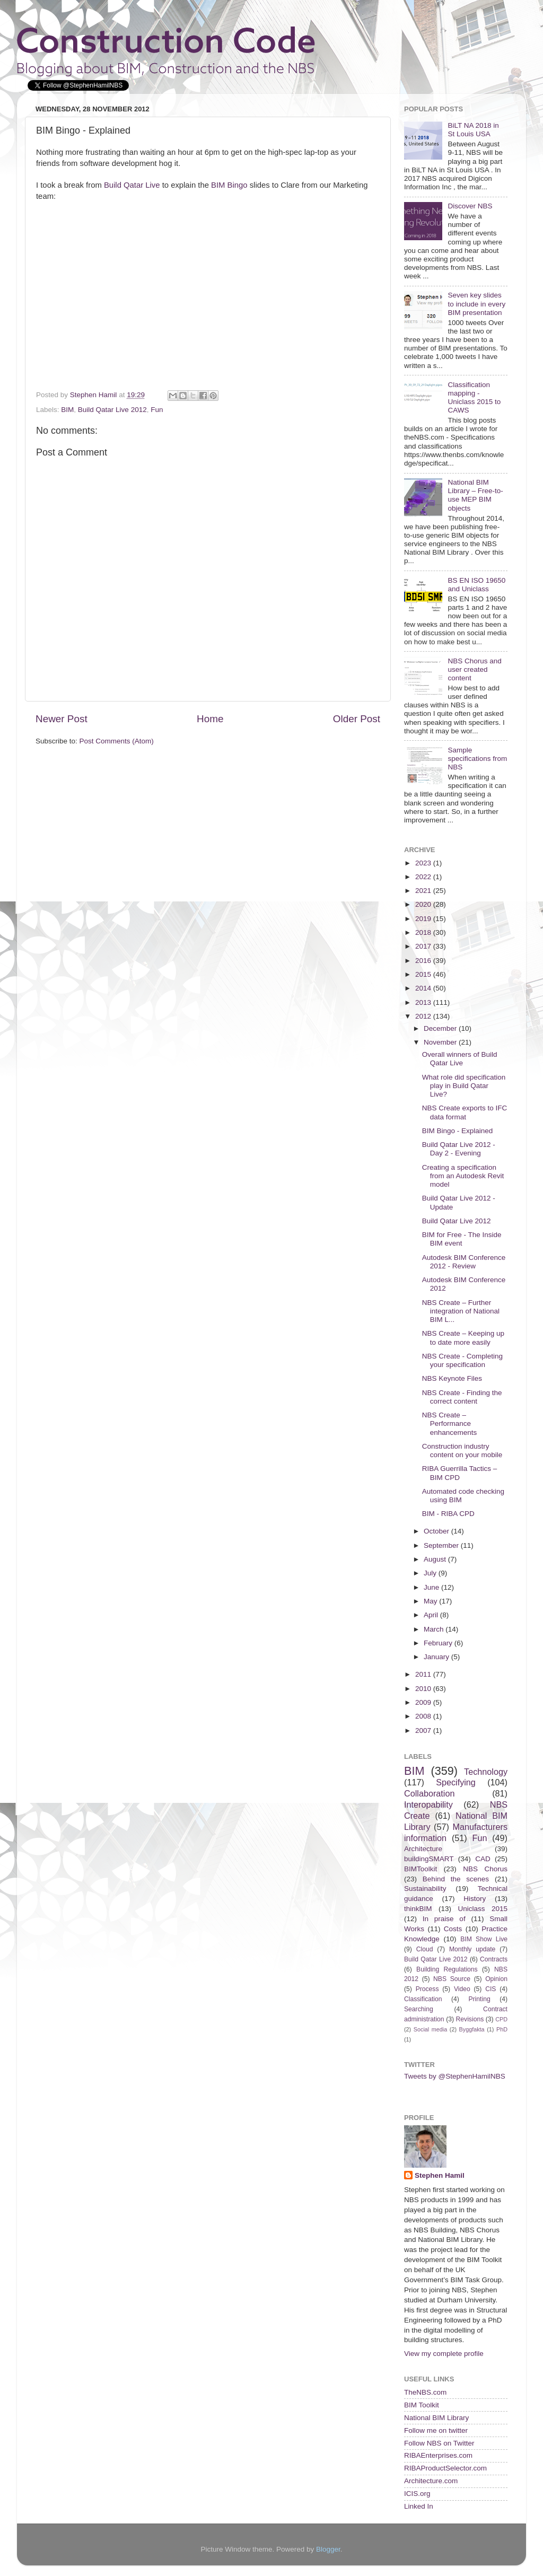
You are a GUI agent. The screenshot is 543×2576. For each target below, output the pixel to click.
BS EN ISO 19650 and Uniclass (476, 584)
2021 (424, 891)
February (439, 1643)
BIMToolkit (420, 1869)
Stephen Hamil (440, 2175)
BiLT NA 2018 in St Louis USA (473, 129)
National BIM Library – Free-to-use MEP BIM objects (475, 495)
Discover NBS (470, 206)
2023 (424, 863)
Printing (479, 1999)
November (441, 1042)
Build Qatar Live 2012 (112, 410)
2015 (424, 974)
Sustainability (425, 1888)
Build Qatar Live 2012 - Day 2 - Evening (458, 1149)
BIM (67, 410)
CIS (490, 1989)
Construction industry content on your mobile (462, 1450)
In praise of (444, 1919)
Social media (430, 2029)
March (434, 1629)
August (436, 1559)
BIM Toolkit (421, 2405)
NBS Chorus (485, 1869)
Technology (485, 1771)
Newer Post (61, 718)
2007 (424, 1730)
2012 (424, 1016)
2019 (424, 919)
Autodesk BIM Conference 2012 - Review (464, 1262)
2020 (424, 904)
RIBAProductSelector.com (445, 2468)
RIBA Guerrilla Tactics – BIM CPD (459, 1473)
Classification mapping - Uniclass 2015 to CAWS (474, 398)
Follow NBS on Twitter (439, 2443)
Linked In (418, 2506)
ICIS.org (417, 2494)
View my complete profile (444, 2354)
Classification (423, 1999)
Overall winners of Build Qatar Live (459, 1058)
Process (427, 1989)
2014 (424, 988)
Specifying (456, 1782)
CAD (483, 1859)
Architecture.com (431, 2481)
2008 (424, 1716)
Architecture (423, 1849)
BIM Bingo (229, 185)
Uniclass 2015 (482, 1909)
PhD (501, 2029)
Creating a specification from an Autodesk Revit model (463, 1175)
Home (210, 718)
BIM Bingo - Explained (457, 1131)
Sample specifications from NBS (477, 758)
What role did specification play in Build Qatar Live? (464, 1085)
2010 (424, 1689)
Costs (453, 1929)
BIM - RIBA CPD (448, 1514)
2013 (424, 1002)
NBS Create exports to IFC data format (464, 1112)
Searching (418, 2009)
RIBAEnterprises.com (438, 2455)
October (437, 1531)
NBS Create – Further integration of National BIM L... (461, 1311)
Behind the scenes (456, 1879)
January (437, 1657)
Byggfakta (472, 2029)
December (441, 1028)
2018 (424, 932)
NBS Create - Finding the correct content (462, 1397)
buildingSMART (429, 1859)
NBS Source (451, 1979)
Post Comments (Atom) (117, 741)
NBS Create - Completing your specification (462, 1360)
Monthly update (472, 1949)
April (432, 1615)
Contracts (493, 1959)
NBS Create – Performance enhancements (449, 1423)
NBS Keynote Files (452, 1378)
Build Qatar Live (132, 185)
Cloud (424, 1949)
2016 (424, 961)
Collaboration (429, 1793)
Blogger (328, 2549)
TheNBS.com (425, 2392)
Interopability (428, 1804)
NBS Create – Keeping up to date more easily (463, 1337)
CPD (501, 2019)
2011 (424, 1674)
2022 (424, 877)
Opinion (496, 1979)
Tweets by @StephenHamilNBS (454, 2076)
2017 (424, 946)
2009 (424, 1702)
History (474, 1899)
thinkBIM (418, 1909)
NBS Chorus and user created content (474, 669)
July (431, 1573)
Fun (157, 410)
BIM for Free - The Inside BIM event (462, 1239)
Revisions (470, 2019)
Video (462, 1989)
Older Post (356, 718)
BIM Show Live (483, 1939)
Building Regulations (447, 1969)
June (432, 1587)
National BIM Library (436, 2418)
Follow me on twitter (436, 2430)
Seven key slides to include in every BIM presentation (476, 303)
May (431, 1601)
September (442, 1545)
